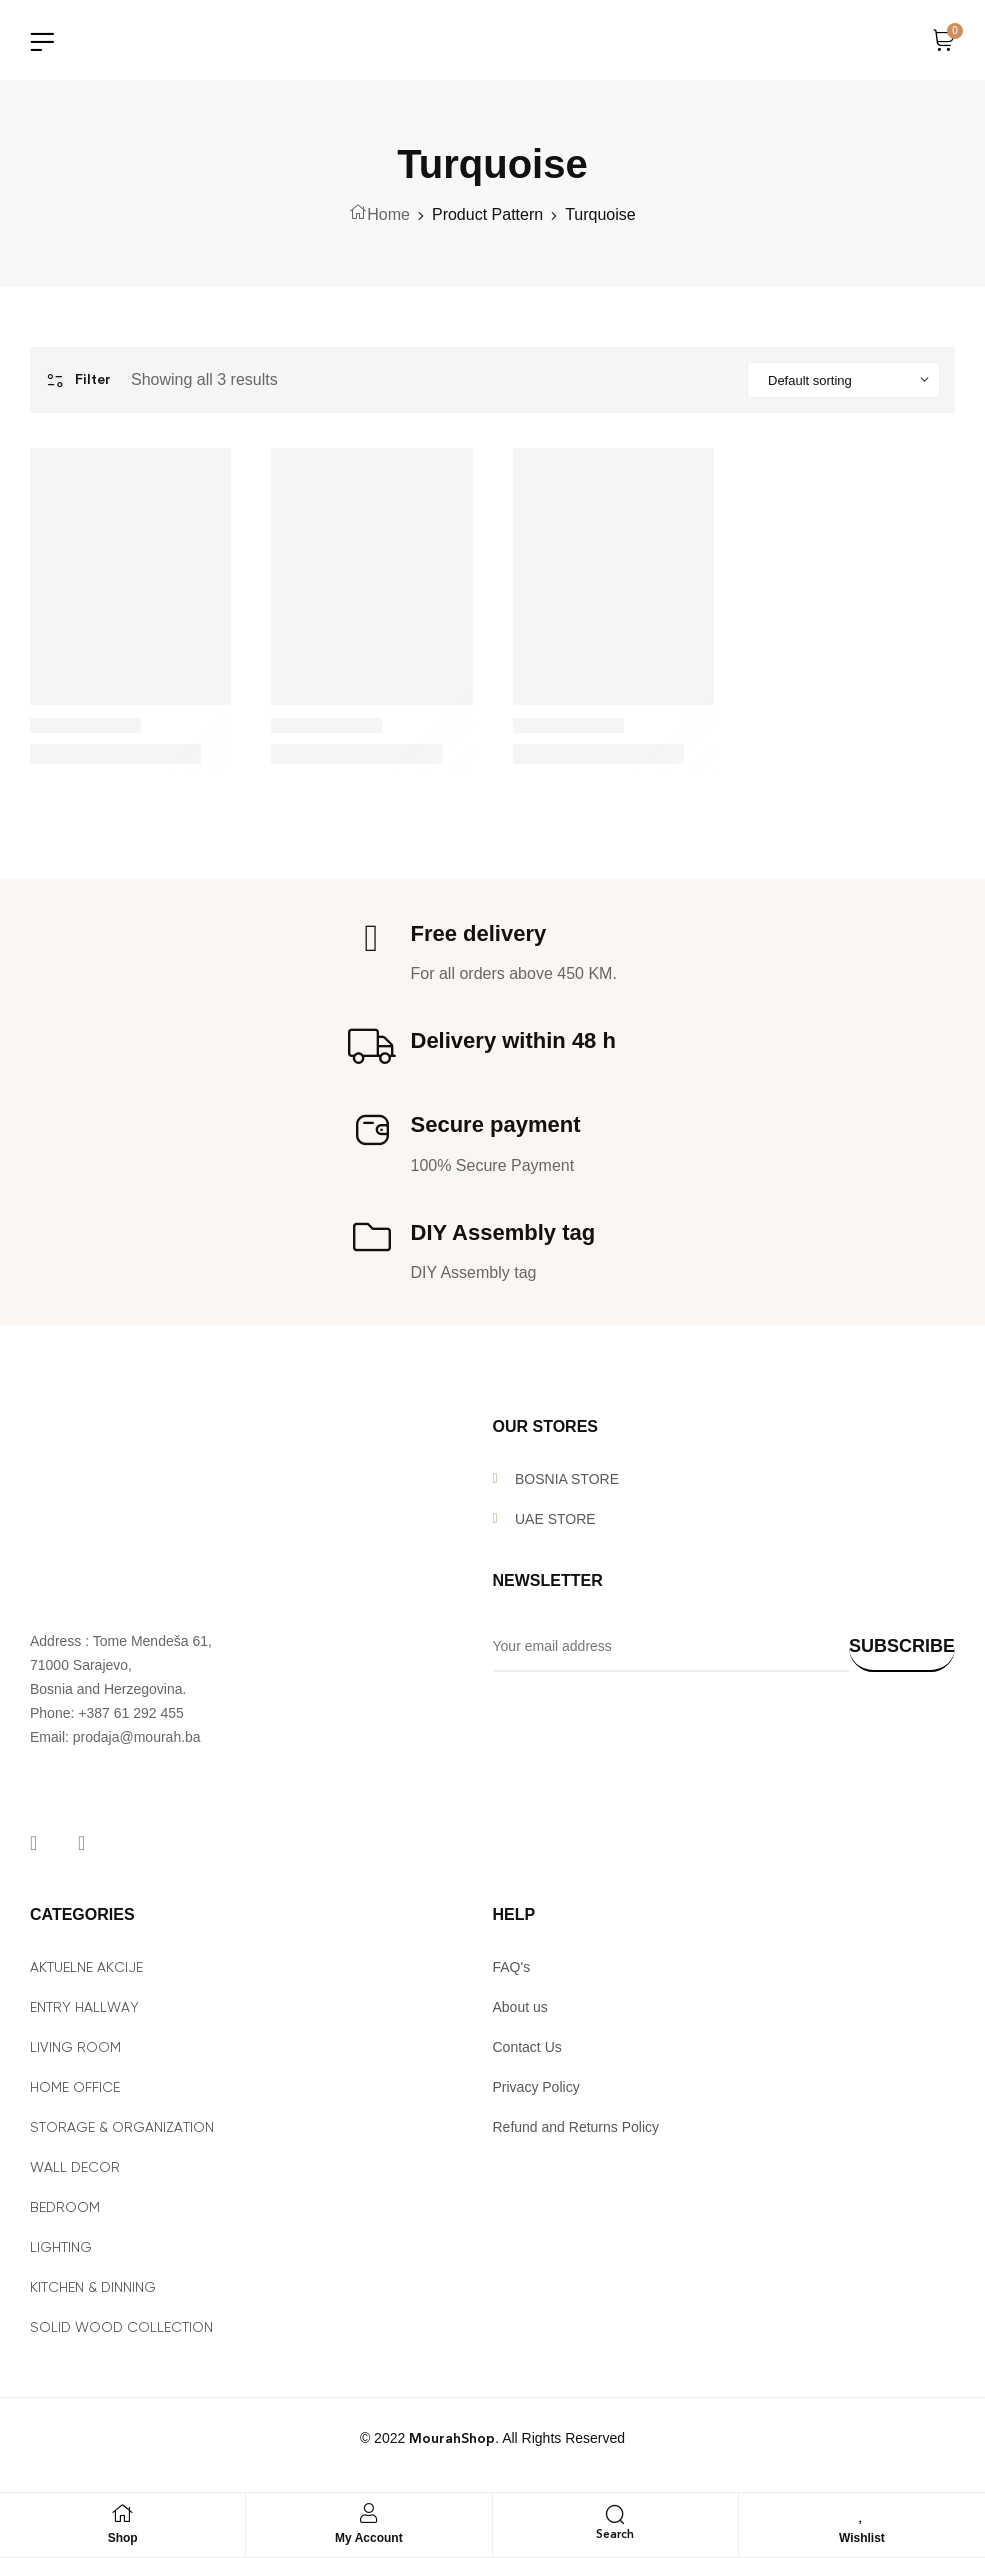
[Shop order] (843, 380)
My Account (369, 2538)
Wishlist (862, 2538)
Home (388, 214)
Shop (123, 2538)
